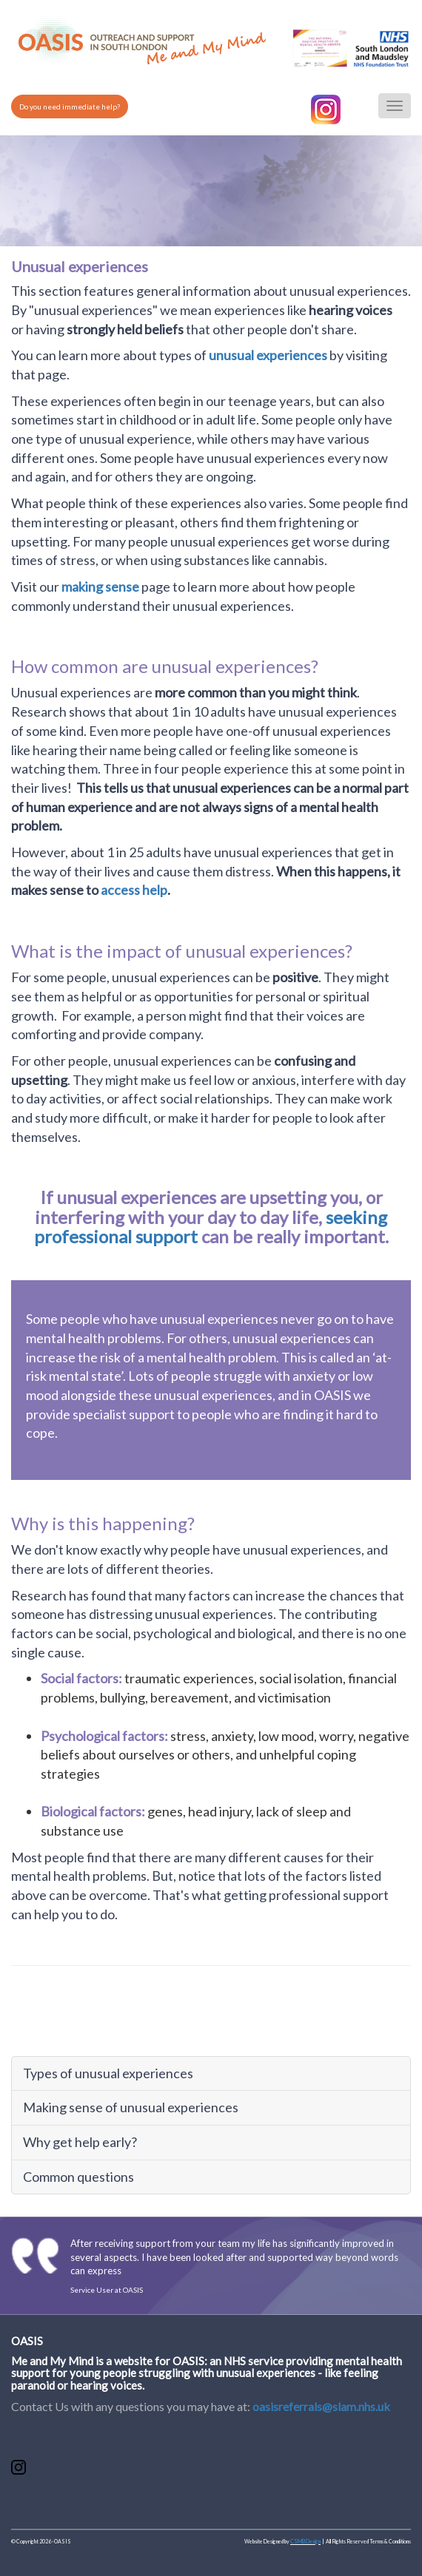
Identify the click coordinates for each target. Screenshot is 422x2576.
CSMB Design (305, 2541)
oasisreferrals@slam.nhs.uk (321, 2406)
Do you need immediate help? (69, 106)
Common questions (78, 2176)
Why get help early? (80, 2142)
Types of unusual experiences (108, 2073)
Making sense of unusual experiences (130, 2107)
